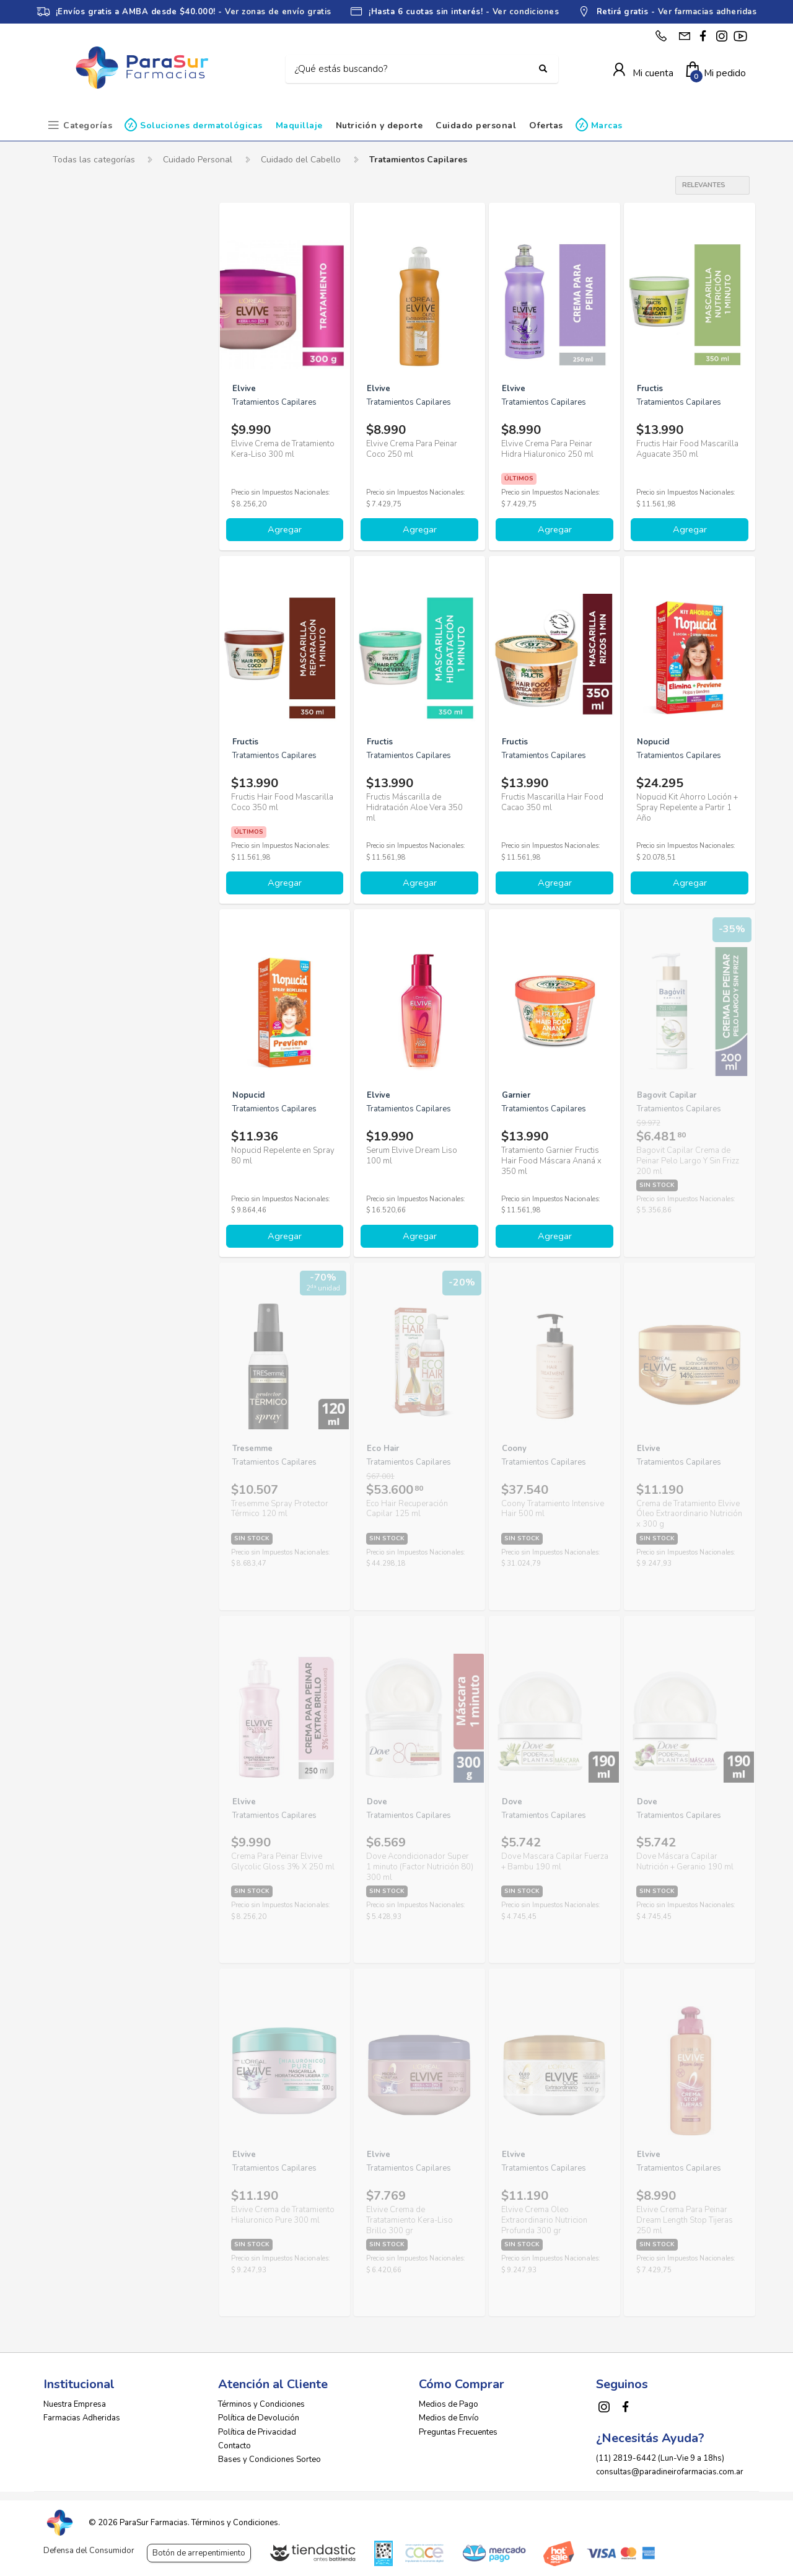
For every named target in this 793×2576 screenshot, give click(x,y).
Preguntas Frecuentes (458, 2429)
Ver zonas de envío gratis (278, 11)
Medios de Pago (448, 2401)
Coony (76, 392)
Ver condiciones (526, 11)
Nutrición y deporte (379, 125)
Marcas (607, 125)
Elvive (77, 455)
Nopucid (79, 580)
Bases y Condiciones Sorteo (269, 2456)
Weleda (79, 664)
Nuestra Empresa (74, 2401)
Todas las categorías (94, 159)
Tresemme (84, 644)
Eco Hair (80, 434)
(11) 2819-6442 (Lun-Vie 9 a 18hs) (660, 2455)
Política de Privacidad (257, 2429)
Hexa (74, 539)
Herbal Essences (97, 518)
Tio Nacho (84, 623)
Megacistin (84, 559)
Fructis (76, 476)
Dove (74, 413)
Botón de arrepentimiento (198, 2553)
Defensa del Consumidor (88, 2550)
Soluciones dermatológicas (201, 125)
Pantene (80, 601)
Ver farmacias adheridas (707, 11)
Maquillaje (299, 125)
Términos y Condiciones (261, 2401)
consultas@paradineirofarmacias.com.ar (669, 2468)
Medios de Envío (449, 2415)
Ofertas (546, 125)
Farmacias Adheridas (81, 2415)
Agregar (285, 529)
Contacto (234, 2442)
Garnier (78, 497)
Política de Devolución (258, 2415)
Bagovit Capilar (93, 371)
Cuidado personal (476, 125)
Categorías (87, 125)
